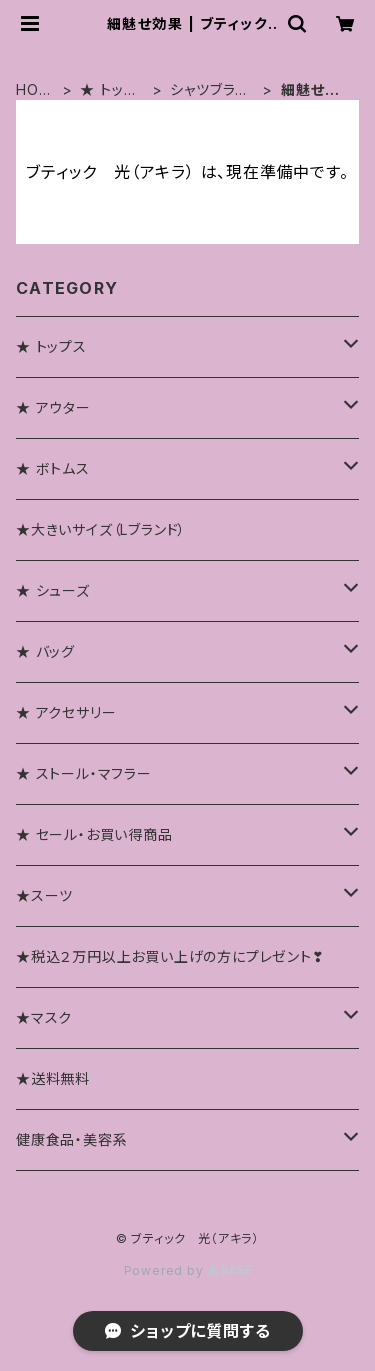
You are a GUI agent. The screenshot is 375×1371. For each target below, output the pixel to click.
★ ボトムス (53, 468)
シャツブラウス (209, 90)
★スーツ (44, 895)
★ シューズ (53, 590)
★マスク (44, 1017)
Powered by (188, 1270)
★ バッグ (45, 651)
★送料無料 (53, 1078)
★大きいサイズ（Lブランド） (101, 529)
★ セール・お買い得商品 (94, 834)
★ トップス (108, 90)
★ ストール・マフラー (84, 773)
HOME (33, 90)
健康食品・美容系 (71, 1139)
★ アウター (53, 407)
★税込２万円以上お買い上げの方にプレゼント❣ (170, 956)
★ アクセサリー (66, 712)
